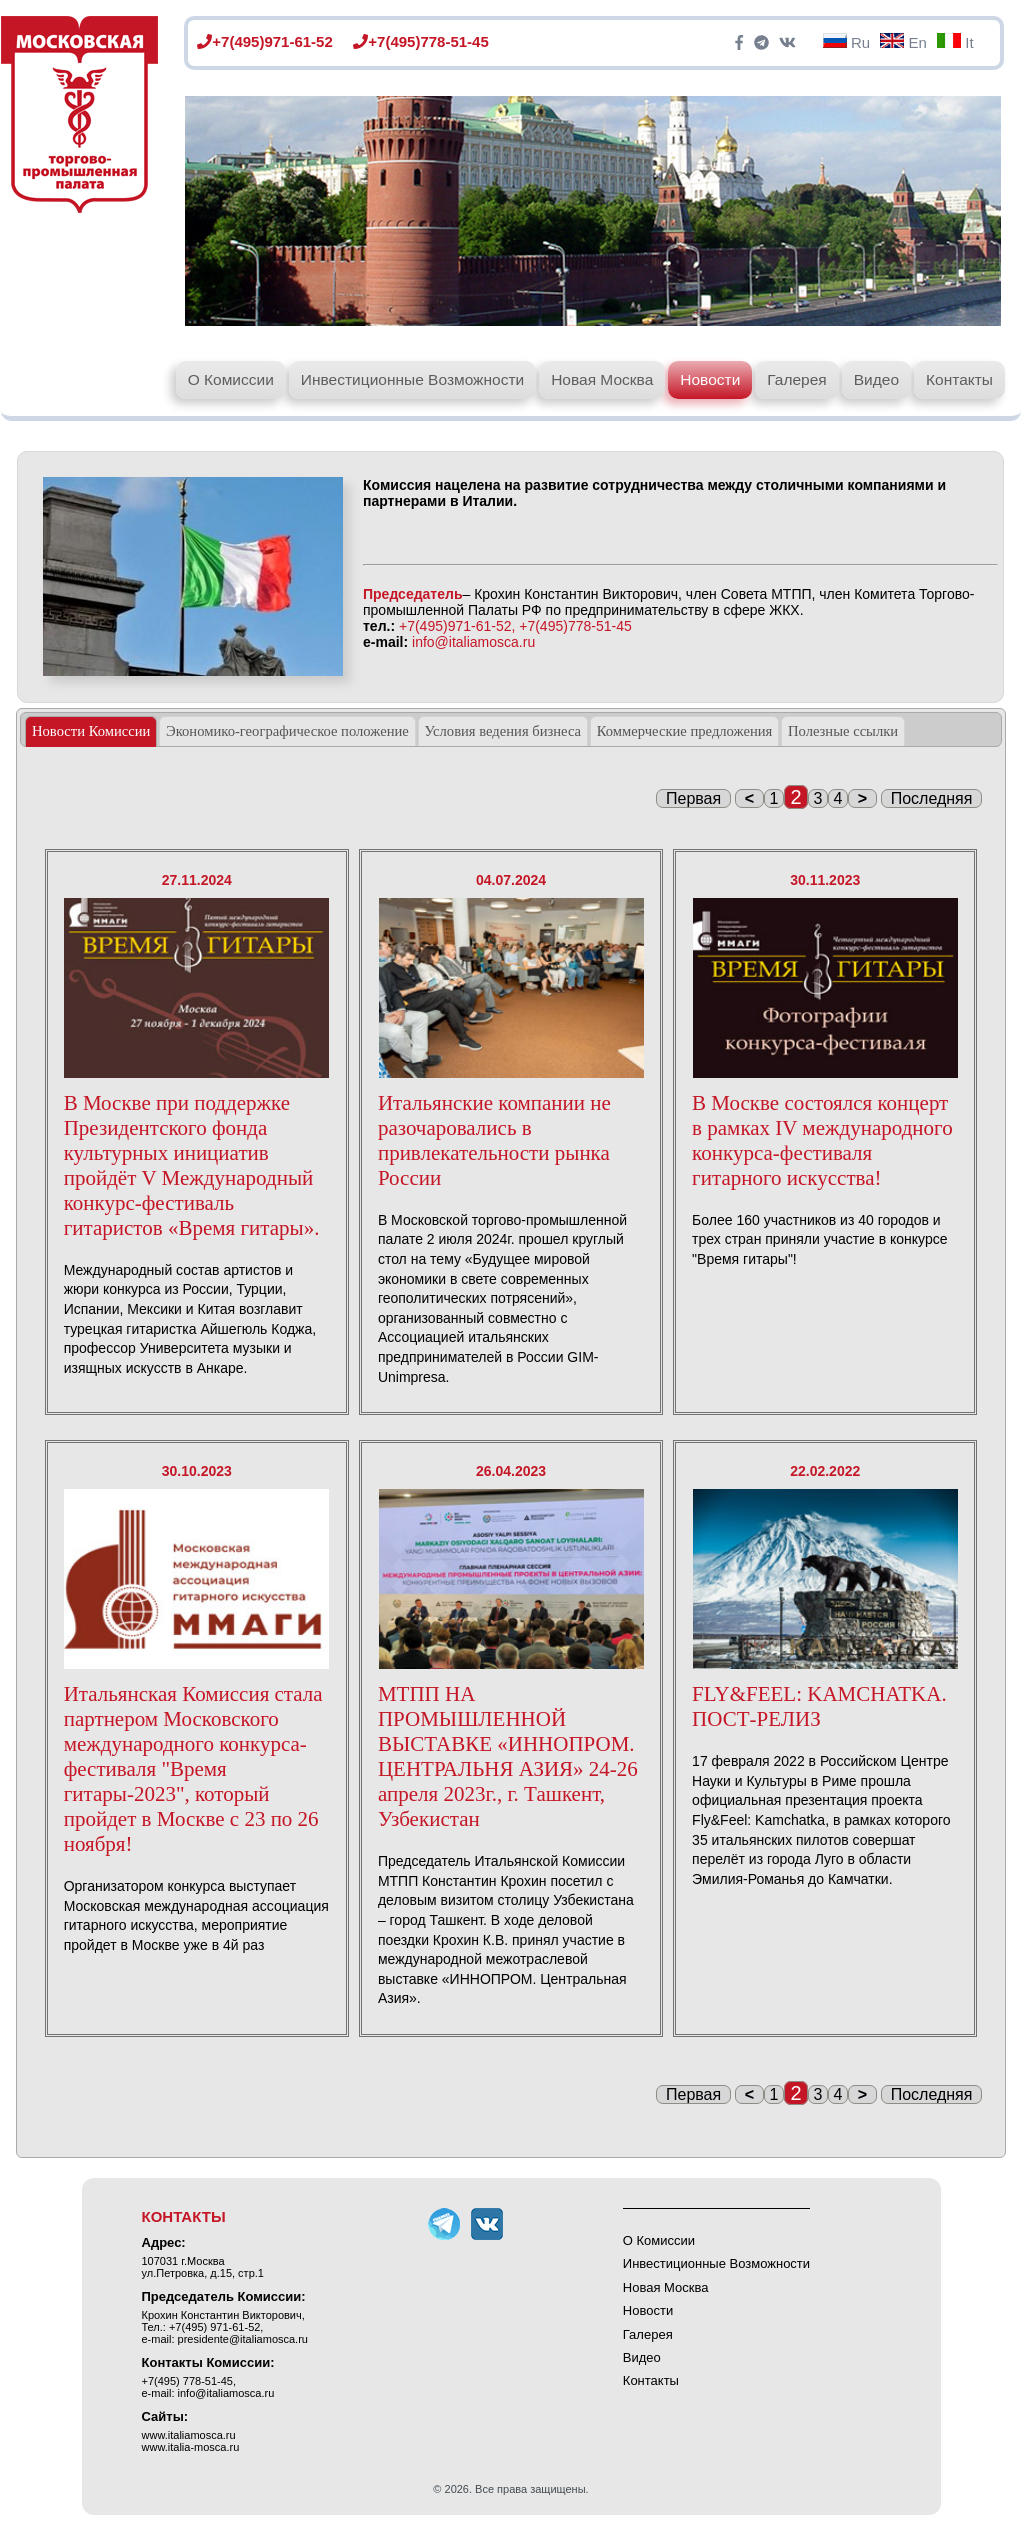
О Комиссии (231, 379)
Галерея (796, 379)
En (903, 42)
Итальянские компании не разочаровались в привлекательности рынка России (494, 1140)
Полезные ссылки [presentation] (843, 731)
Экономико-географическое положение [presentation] (287, 731)
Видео (876, 379)
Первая (693, 798)
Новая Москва (602, 379)
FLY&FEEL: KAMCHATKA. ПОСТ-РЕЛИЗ (819, 1706)
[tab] (91, 731)
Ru (846, 42)
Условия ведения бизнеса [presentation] (502, 731)
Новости (710, 379)
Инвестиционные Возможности (412, 379)
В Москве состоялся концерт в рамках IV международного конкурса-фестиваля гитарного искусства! (822, 1140)
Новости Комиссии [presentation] (91, 731)
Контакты (959, 379)
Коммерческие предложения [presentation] (685, 731)
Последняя (932, 798)
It (955, 42)
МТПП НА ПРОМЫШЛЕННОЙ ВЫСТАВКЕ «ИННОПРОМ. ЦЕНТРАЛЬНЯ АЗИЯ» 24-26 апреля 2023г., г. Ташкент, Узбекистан (508, 1756)
